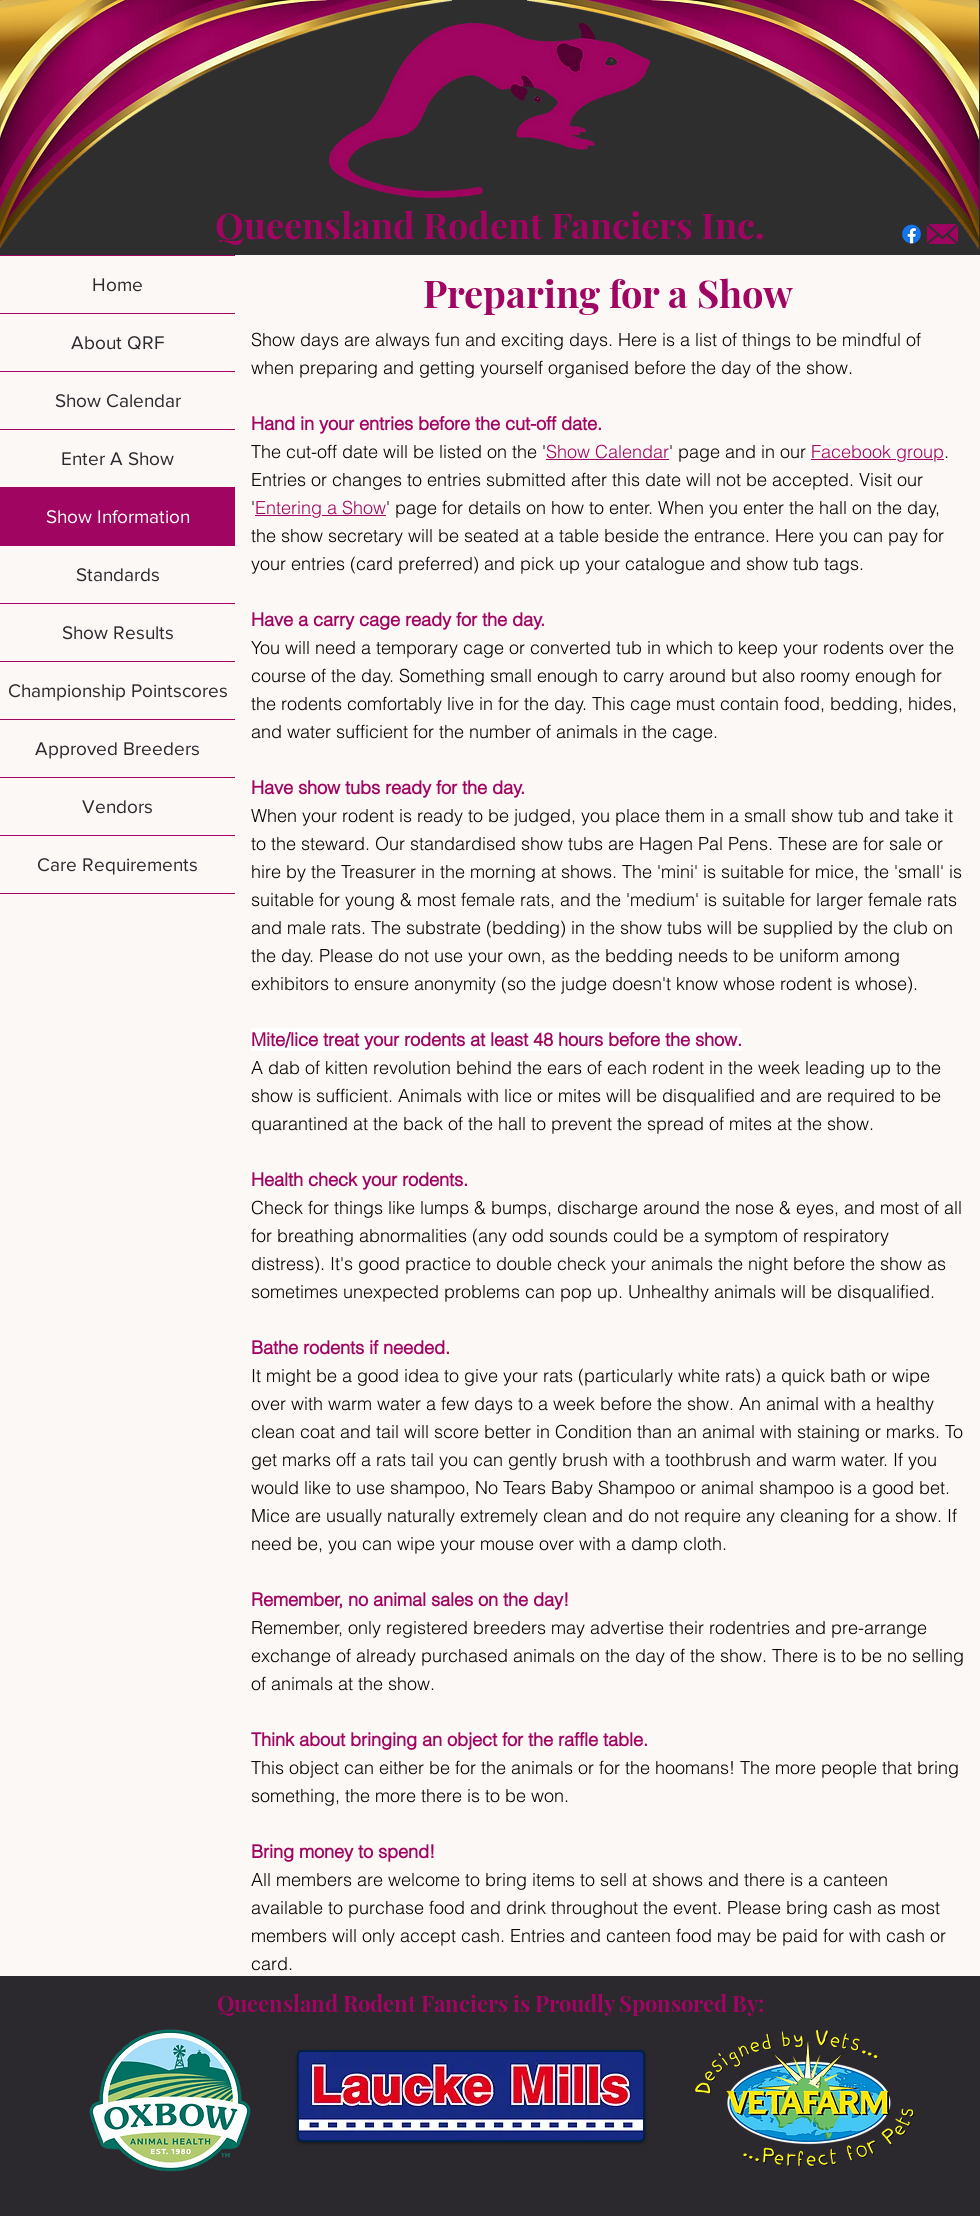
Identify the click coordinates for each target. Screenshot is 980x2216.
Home (117, 284)
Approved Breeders (117, 748)
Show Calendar (118, 400)
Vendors (117, 806)
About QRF (117, 342)
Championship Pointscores (118, 690)
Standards (118, 574)
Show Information (118, 516)
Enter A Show (117, 458)
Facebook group (877, 451)
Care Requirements (117, 864)
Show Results (118, 632)
